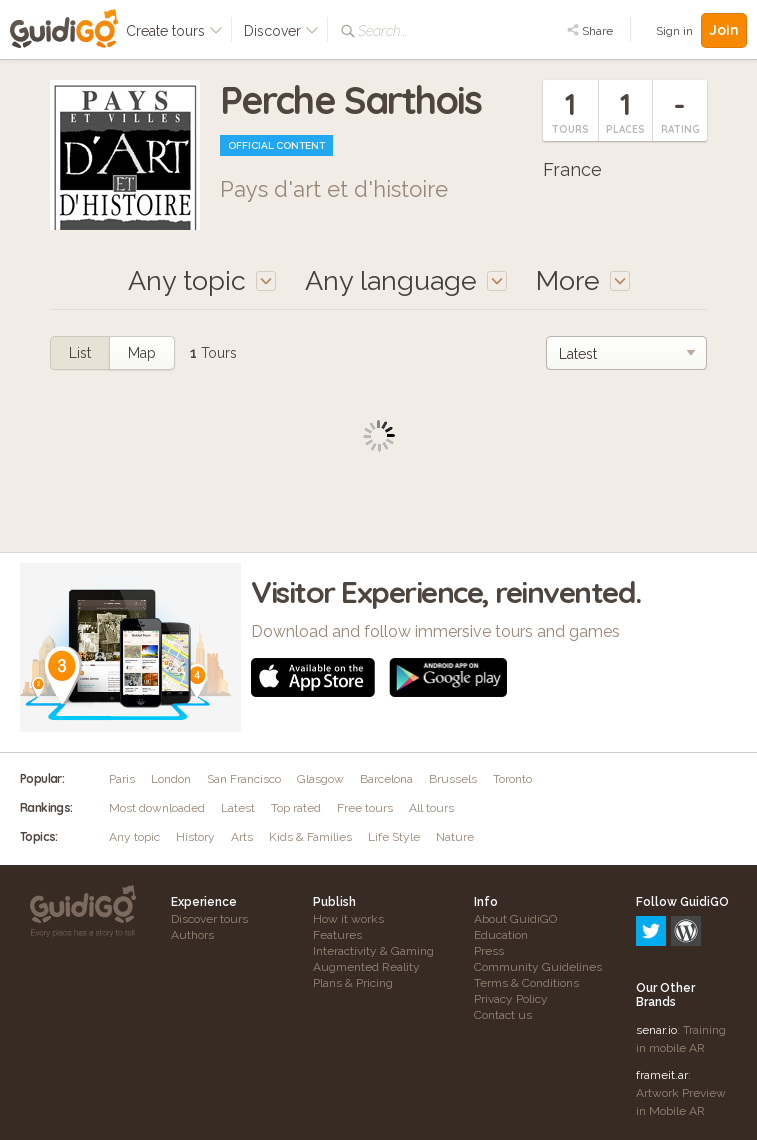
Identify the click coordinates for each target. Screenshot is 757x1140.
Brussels (453, 779)
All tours (431, 808)
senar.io (656, 944)
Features (337, 935)
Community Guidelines (538, 967)
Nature (455, 837)
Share (590, 31)
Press (489, 951)
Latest (238, 808)
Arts (242, 837)
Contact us (503, 1015)
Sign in (674, 31)
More (583, 280)
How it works (348, 919)
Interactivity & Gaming (373, 951)
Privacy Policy (511, 999)
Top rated (296, 808)
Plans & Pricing (353, 983)
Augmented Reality (366, 967)
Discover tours (209, 919)
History (195, 837)
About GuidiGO (515, 919)
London (171, 779)
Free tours (365, 808)
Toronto (512, 779)
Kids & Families (310, 837)
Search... (382, 31)
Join (724, 30)
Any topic (134, 837)
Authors (192, 935)
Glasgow (320, 779)
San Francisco (244, 779)
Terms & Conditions (526, 983)
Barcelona (386, 779)
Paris (122, 779)
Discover (281, 31)
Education (501, 935)
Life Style (394, 837)
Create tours (174, 31)
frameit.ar (662, 989)
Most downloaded (157, 808)
